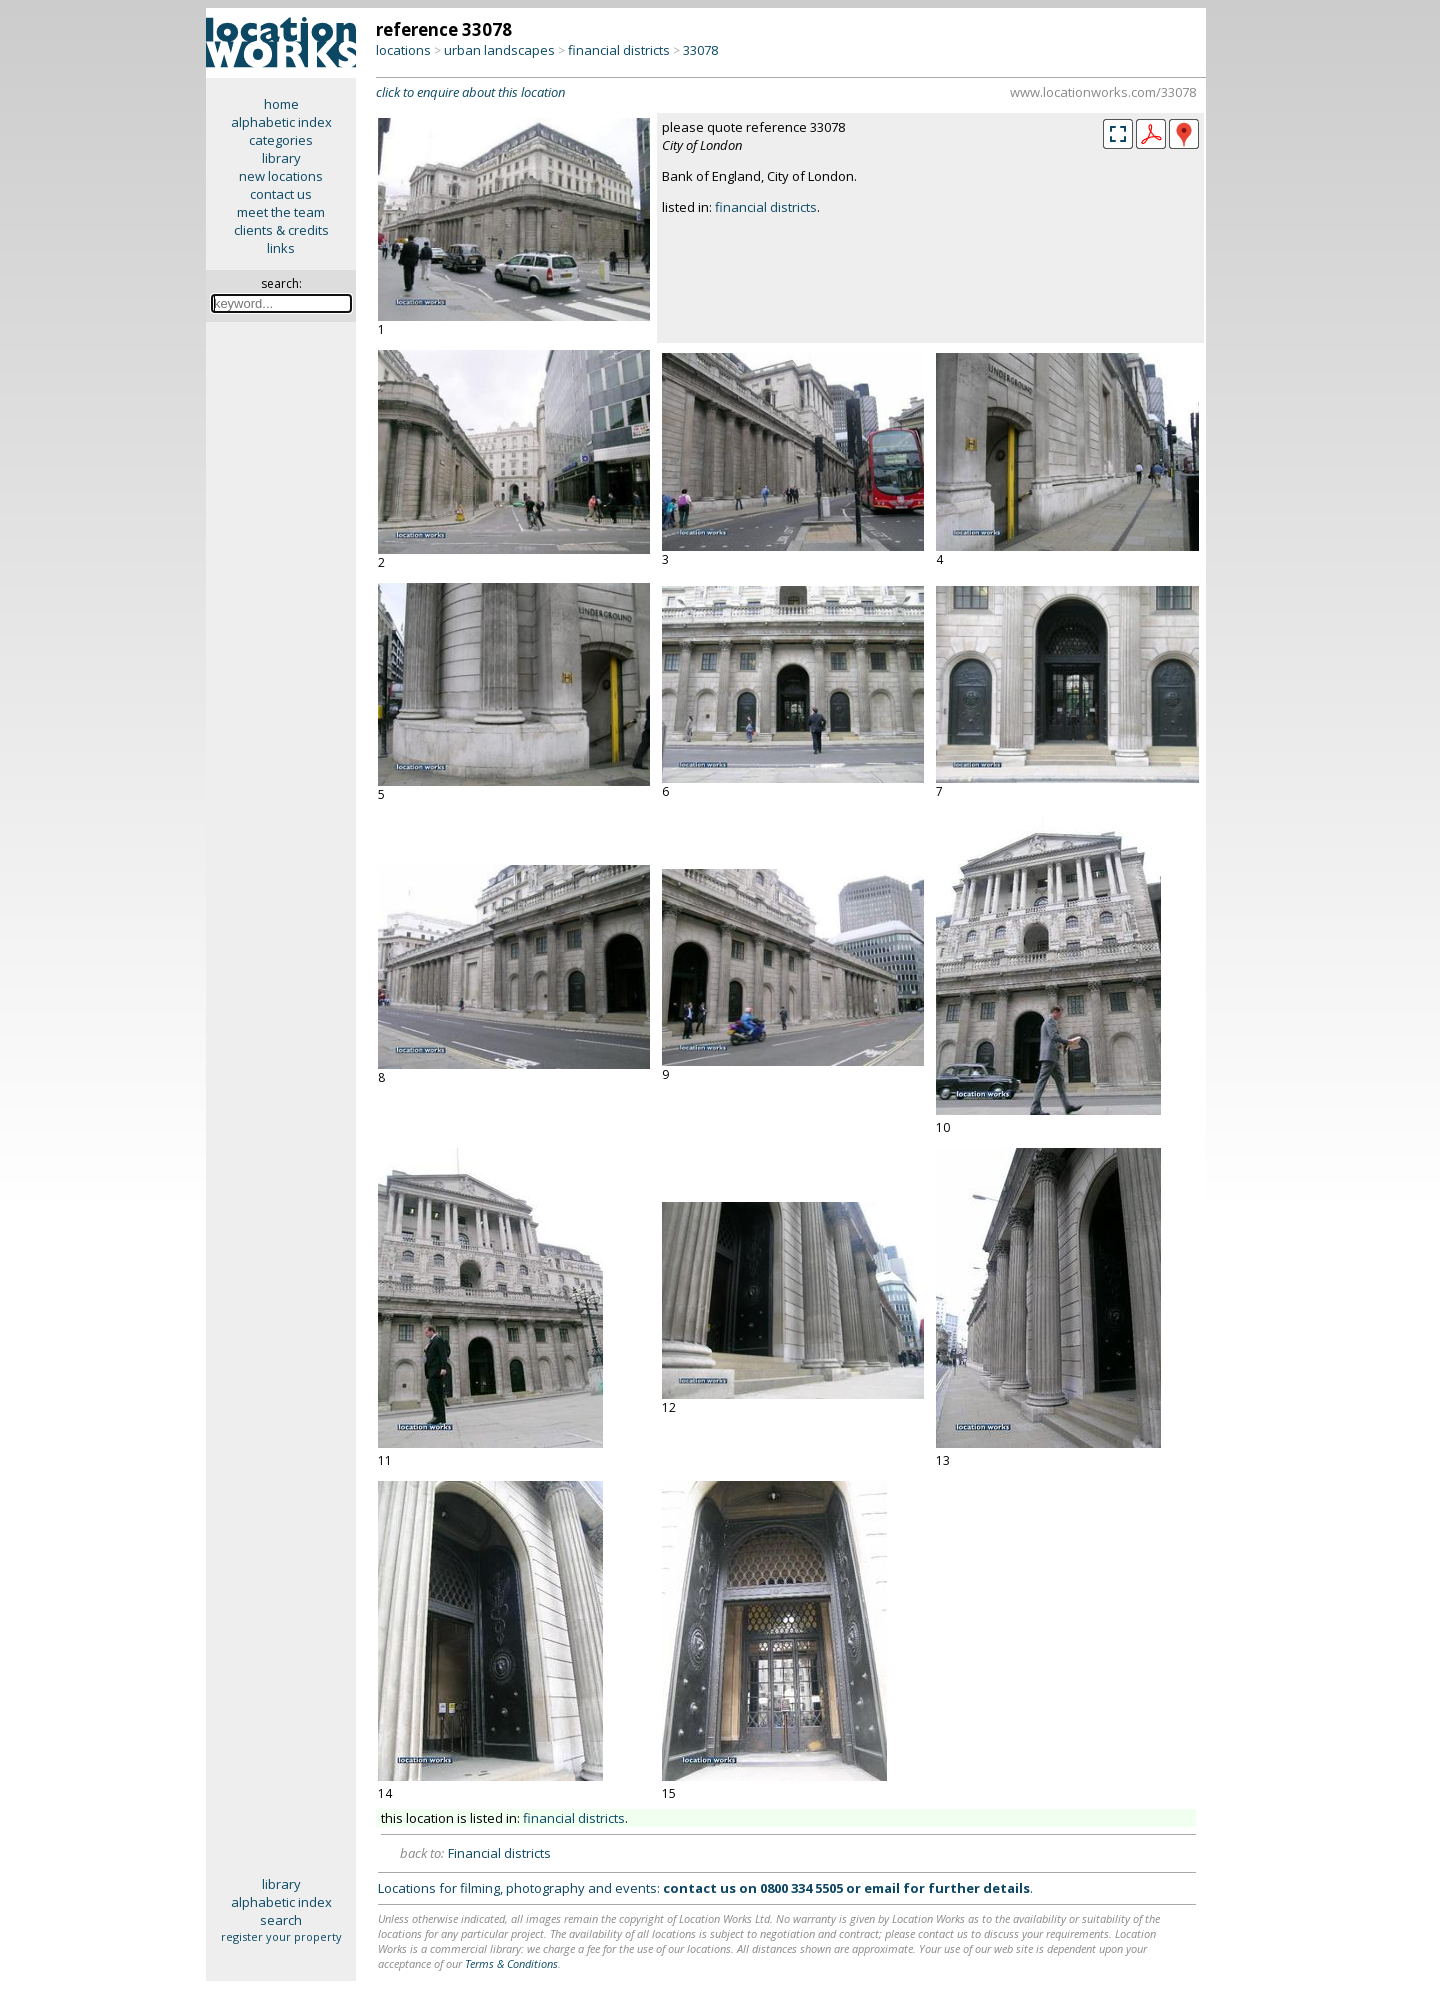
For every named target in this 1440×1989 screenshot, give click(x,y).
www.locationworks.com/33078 (1103, 92)
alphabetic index (281, 122)
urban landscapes (499, 50)
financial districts (619, 50)
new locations (281, 176)
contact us (281, 194)
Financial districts (499, 1853)
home (281, 104)
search (281, 1920)
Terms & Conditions (511, 1963)
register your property (281, 1936)
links (281, 248)
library (281, 158)
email (882, 1888)
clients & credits (281, 230)
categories (281, 140)
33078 (700, 50)
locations (403, 50)
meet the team (281, 212)
